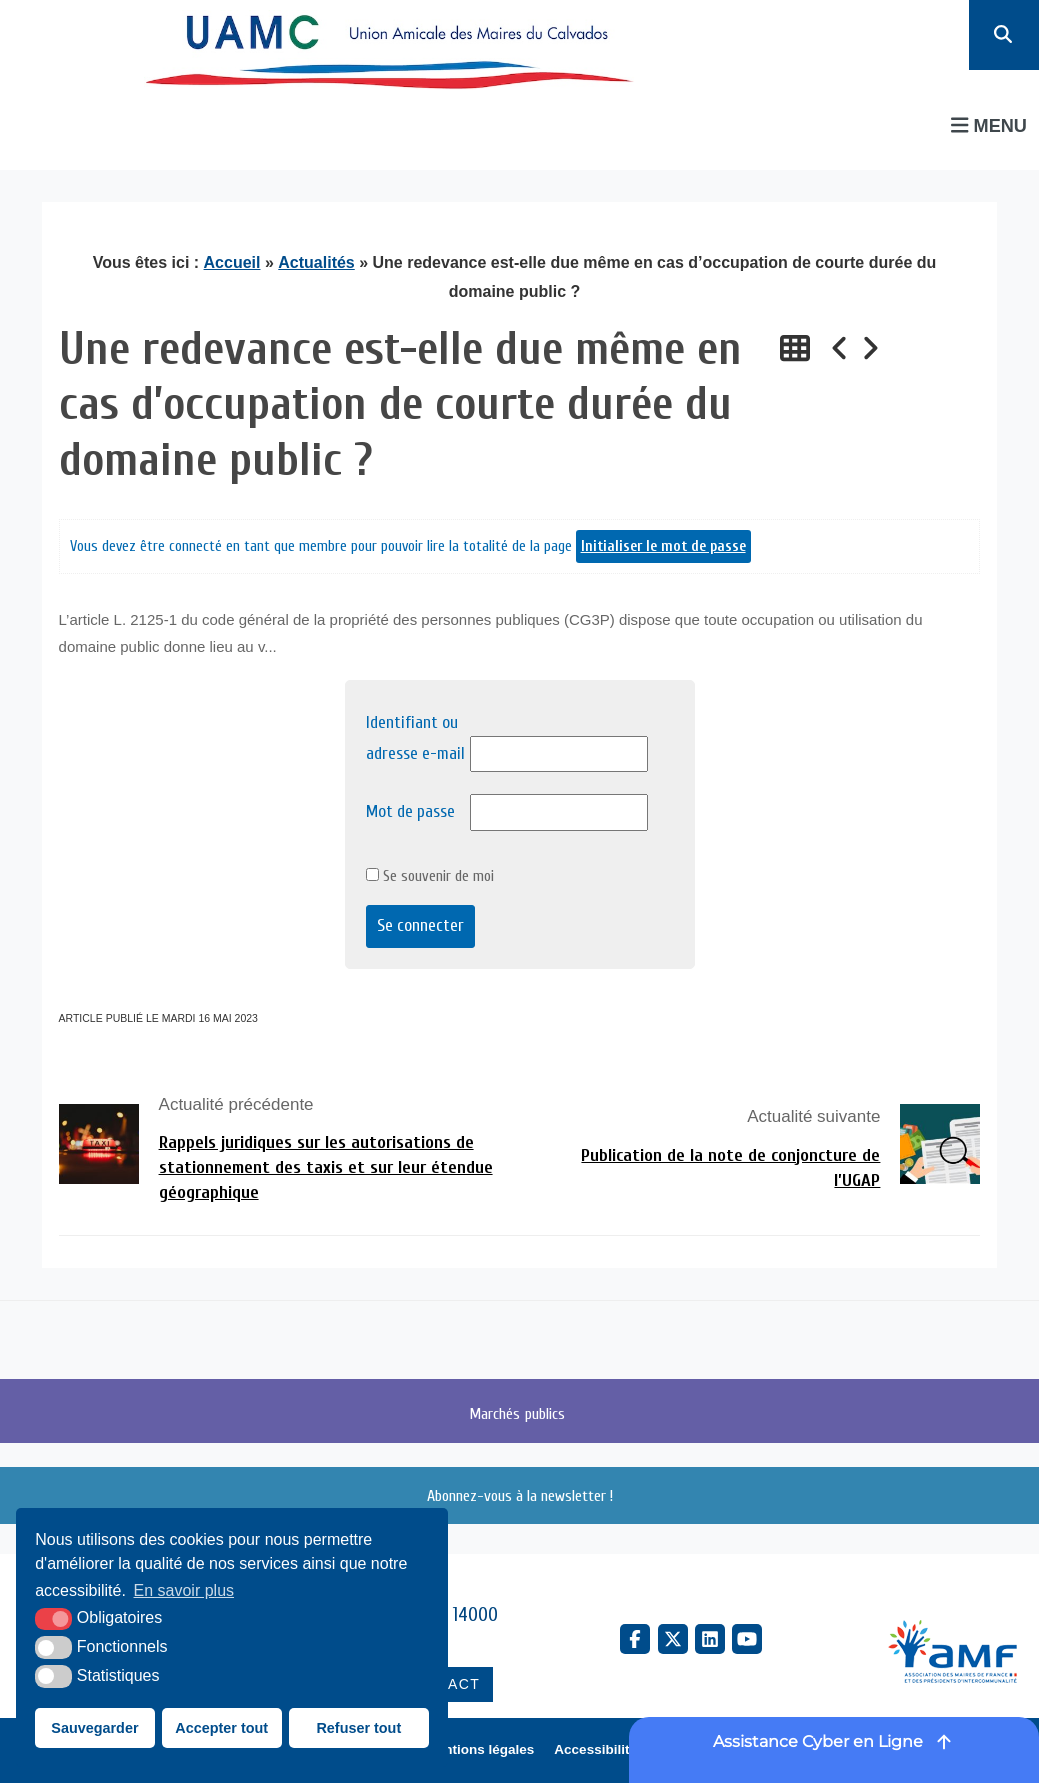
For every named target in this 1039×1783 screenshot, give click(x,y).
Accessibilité (595, 1749)
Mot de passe (410, 811)
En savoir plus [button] (184, 1590)
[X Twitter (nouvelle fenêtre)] (673, 1639)
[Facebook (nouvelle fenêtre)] (635, 1639)
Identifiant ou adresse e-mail (415, 738)
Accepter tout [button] (221, 1728)
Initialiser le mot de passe (663, 546)
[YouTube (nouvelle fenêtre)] (747, 1639)
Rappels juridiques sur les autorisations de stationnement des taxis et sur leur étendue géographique (326, 1167)
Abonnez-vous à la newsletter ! (520, 1496)
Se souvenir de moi (430, 876)
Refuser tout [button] (358, 1728)
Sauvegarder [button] (94, 1728)
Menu (989, 125)
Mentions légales (480, 1749)
